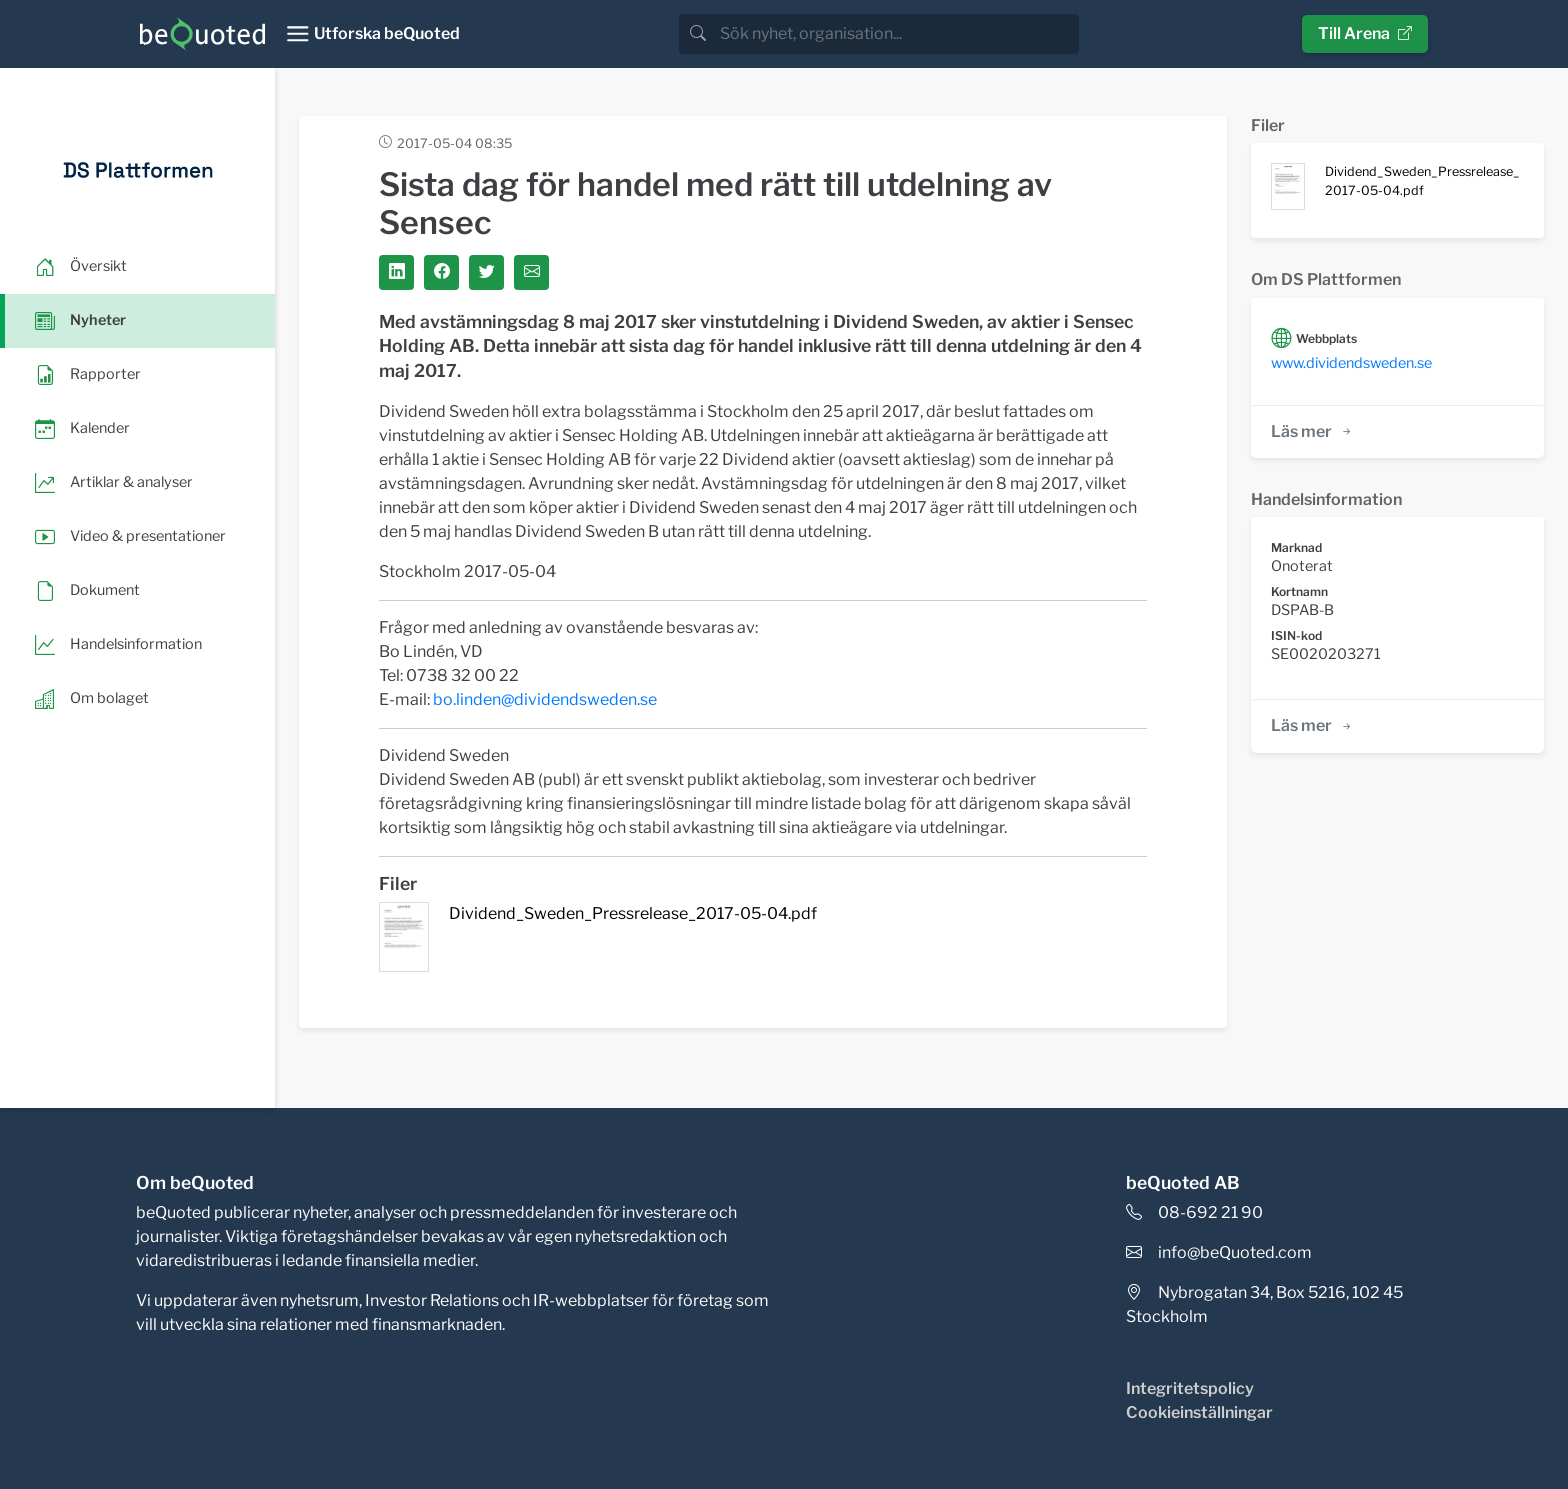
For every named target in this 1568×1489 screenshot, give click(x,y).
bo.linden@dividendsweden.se (545, 699)
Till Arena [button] (1365, 33)
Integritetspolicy (1190, 1388)
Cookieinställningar (1199, 1412)
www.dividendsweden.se (1351, 363)
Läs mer (1312, 431)
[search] (897, 34)
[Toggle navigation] (372, 34)
